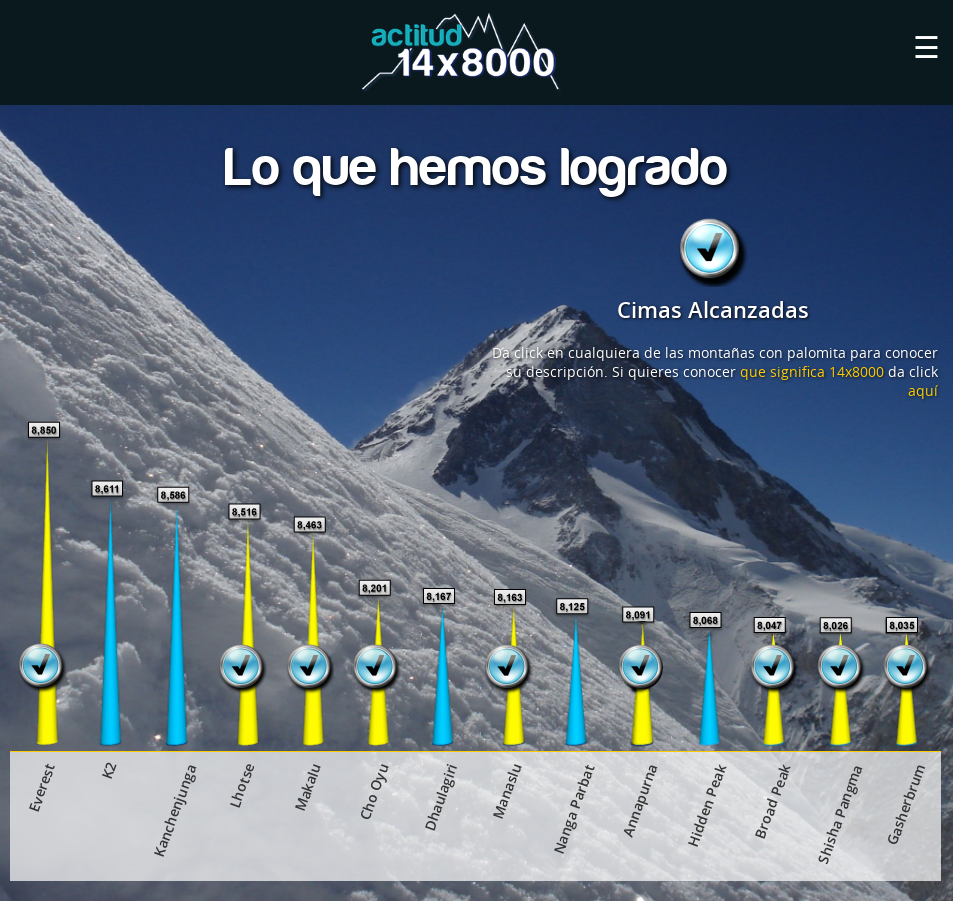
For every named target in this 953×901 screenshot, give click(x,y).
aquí (923, 390)
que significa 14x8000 (812, 371)
